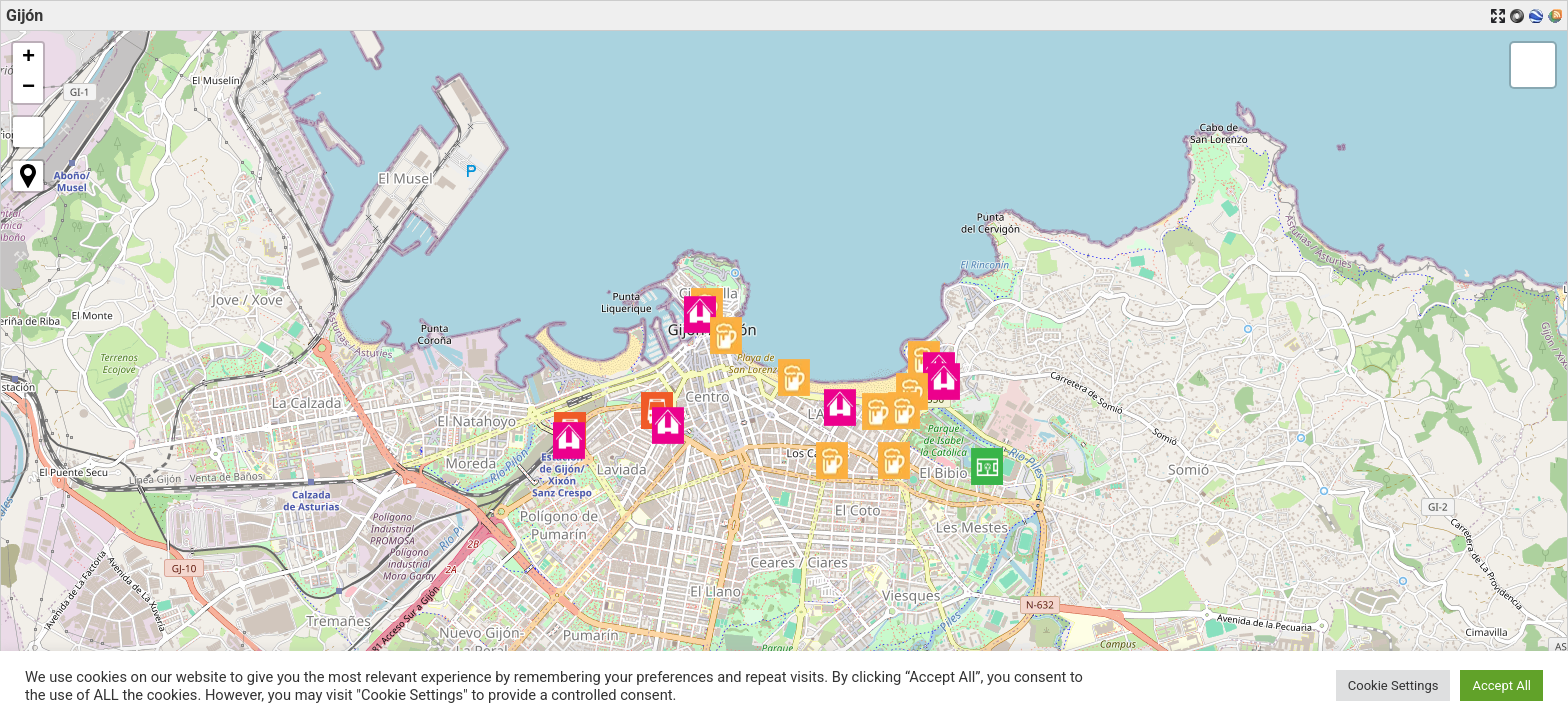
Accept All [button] (1501, 685)
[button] (987, 466)
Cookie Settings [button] (1393, 685)
